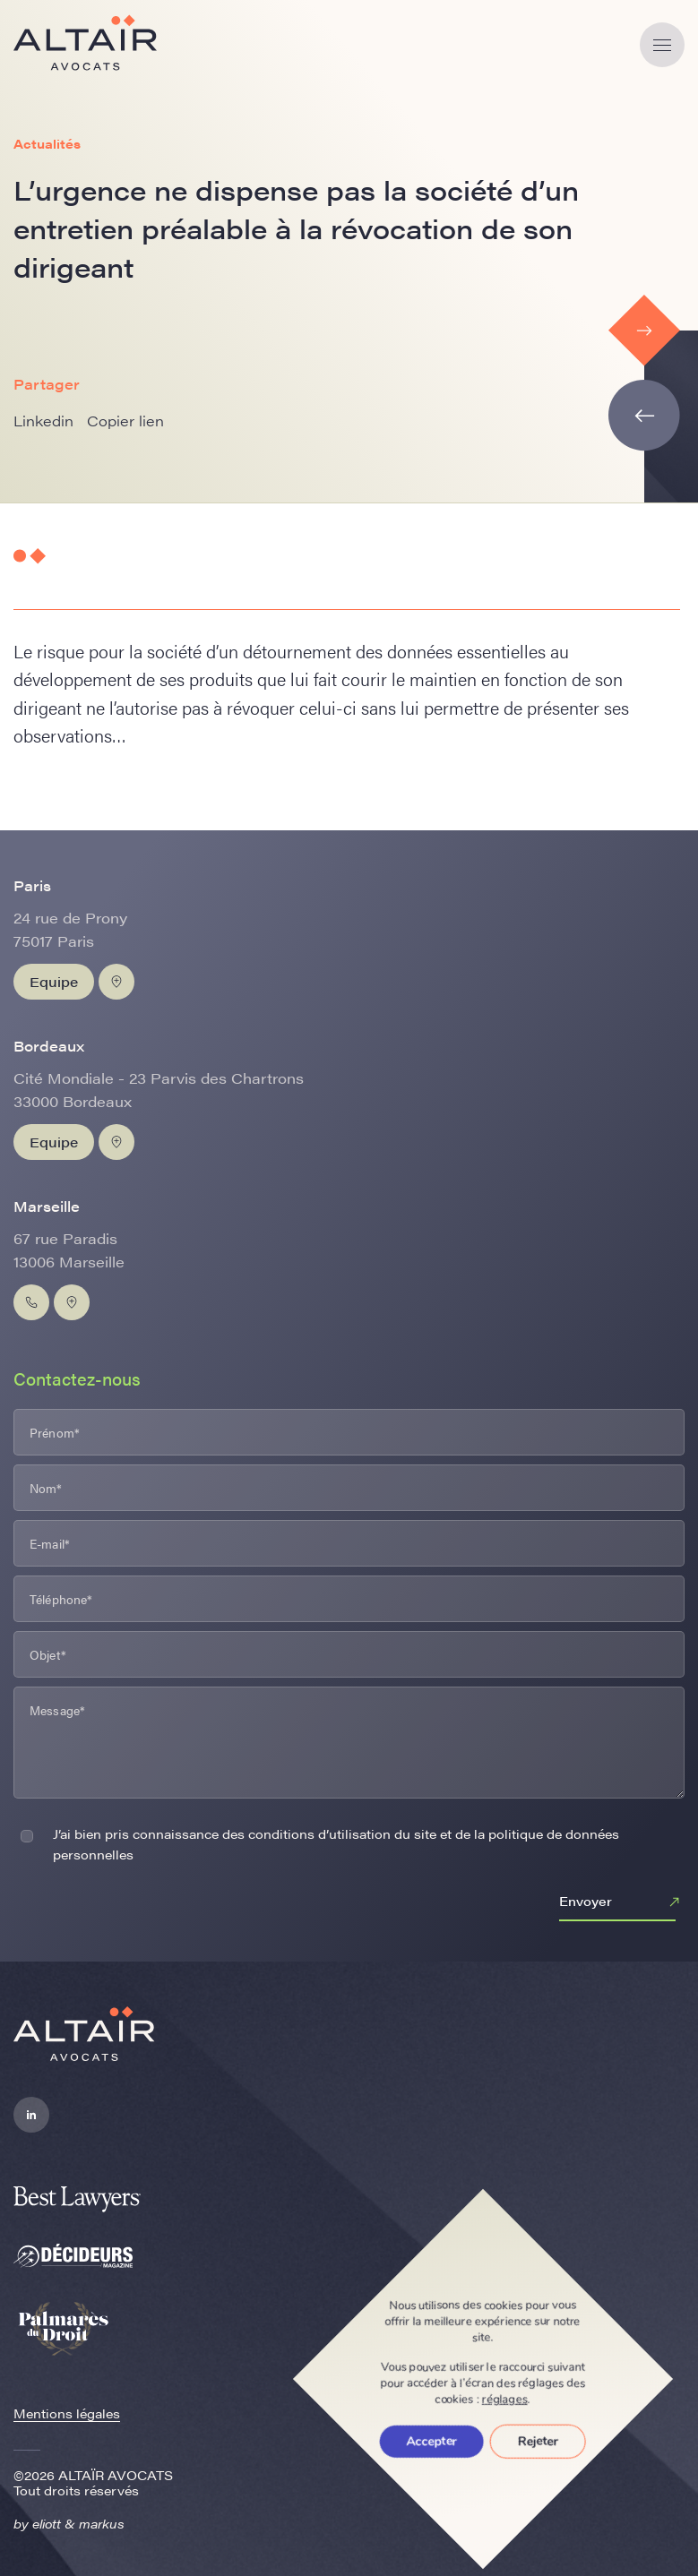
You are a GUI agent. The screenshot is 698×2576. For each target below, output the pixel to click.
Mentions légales (66, 2413)
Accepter (432, 2441)
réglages (505, 2399)
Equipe (54, 981)
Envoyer (622, 1902)
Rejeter (538, 2441)
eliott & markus (78, 2523)
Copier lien (125, 420)
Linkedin (43, 420)
